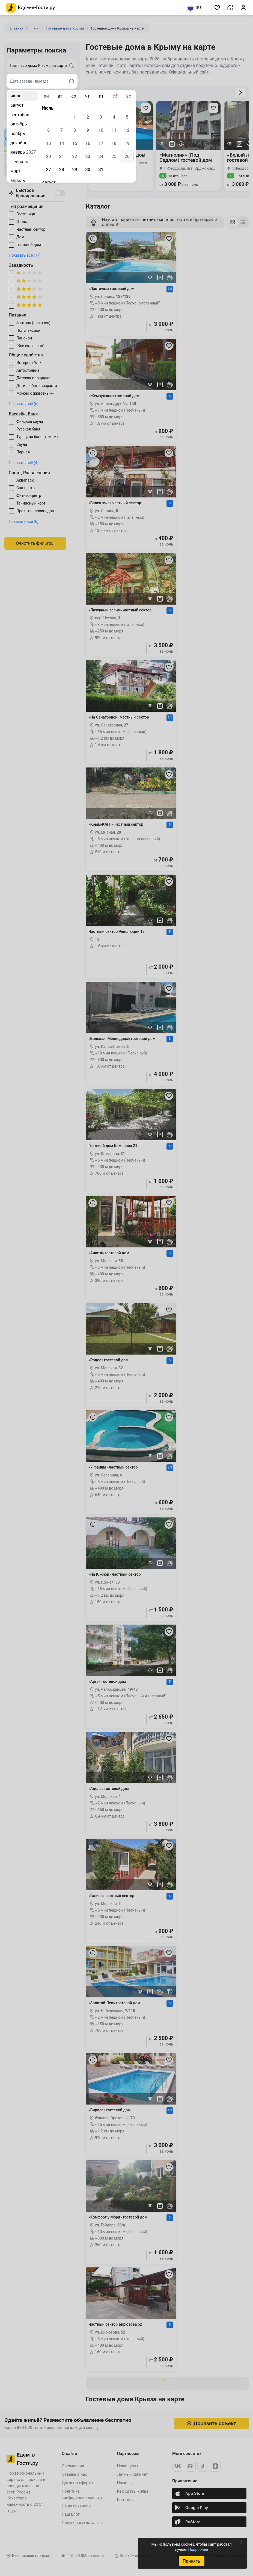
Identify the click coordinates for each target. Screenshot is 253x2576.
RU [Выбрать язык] (194, 8)
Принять (191, 2561)
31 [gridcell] (100, 169)
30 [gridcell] (87, 169)
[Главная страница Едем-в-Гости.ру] (30, 8)
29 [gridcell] (74, 169)
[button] (217, 7)
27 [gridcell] (48, 169)
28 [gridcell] (61, 169)
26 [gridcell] (126, 156)
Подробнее (198, 2549)
